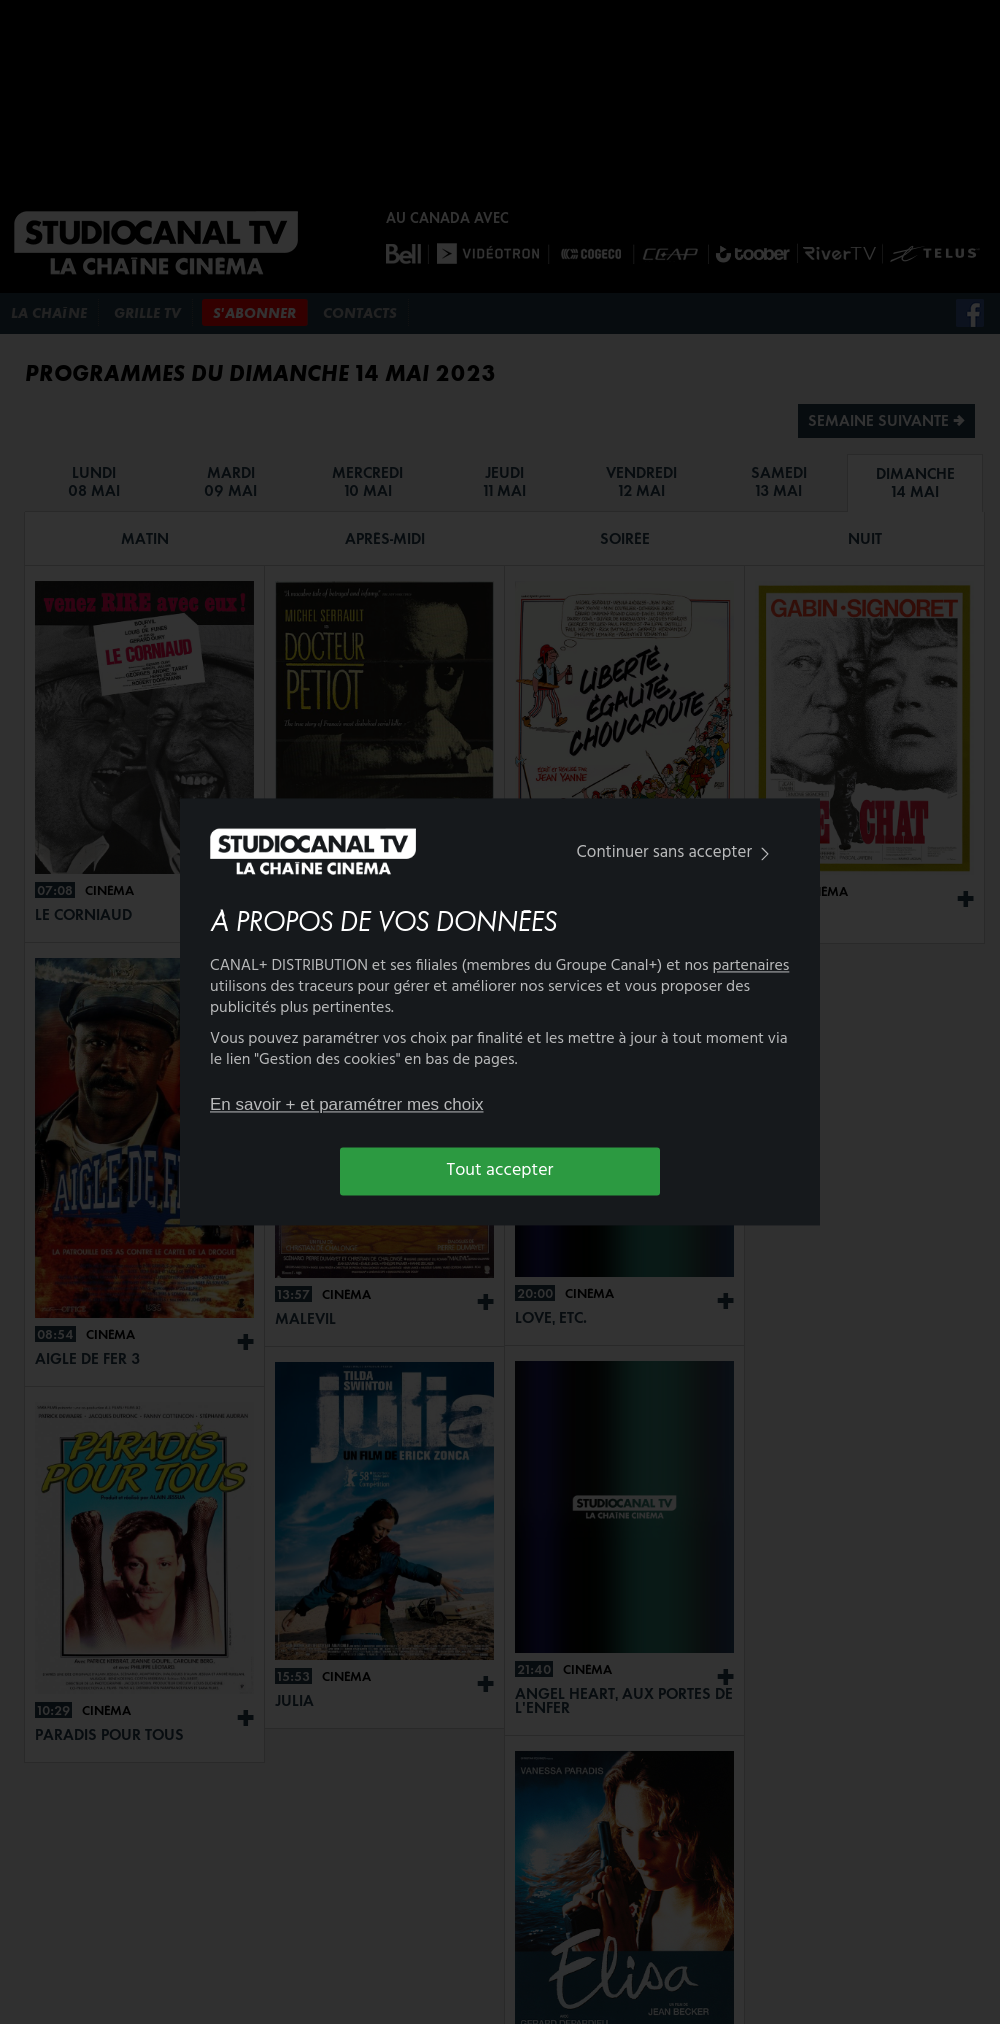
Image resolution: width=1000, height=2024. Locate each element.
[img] (765, 853)
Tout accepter (500, 1170)
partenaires (751, 967)
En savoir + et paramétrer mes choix (347, 1104)
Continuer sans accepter (677, 852)
